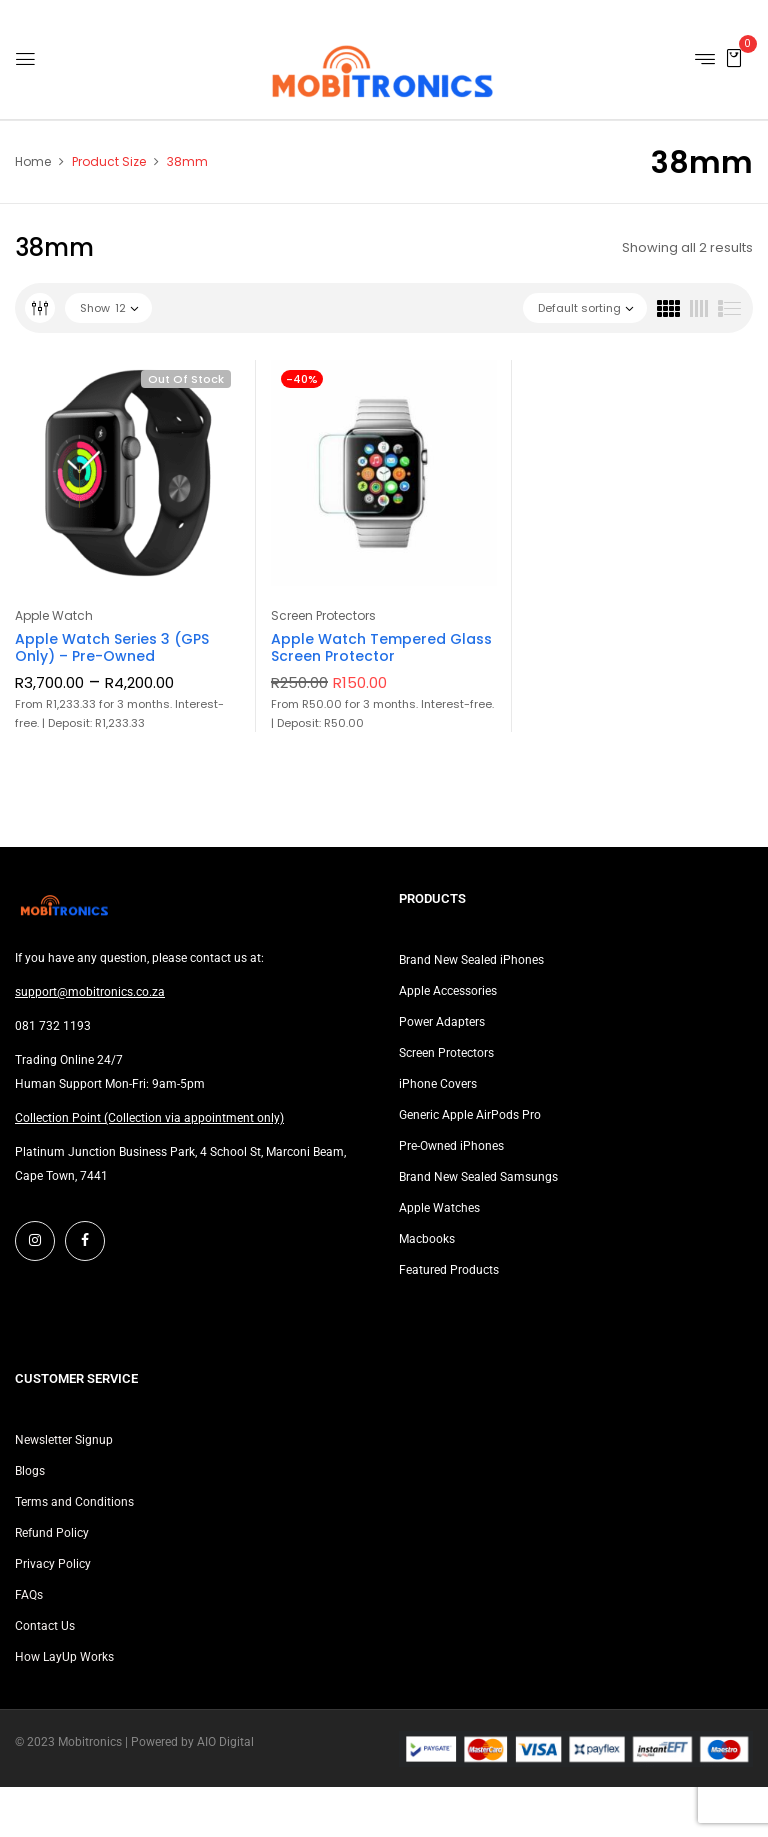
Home (33, 161)
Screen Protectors (323, 615)
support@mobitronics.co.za (90, 992)
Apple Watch (54, 615)
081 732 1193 (53, 1026)
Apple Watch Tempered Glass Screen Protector (381, 647)
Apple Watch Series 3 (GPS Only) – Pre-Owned (112, 647)
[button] (734, 57)
